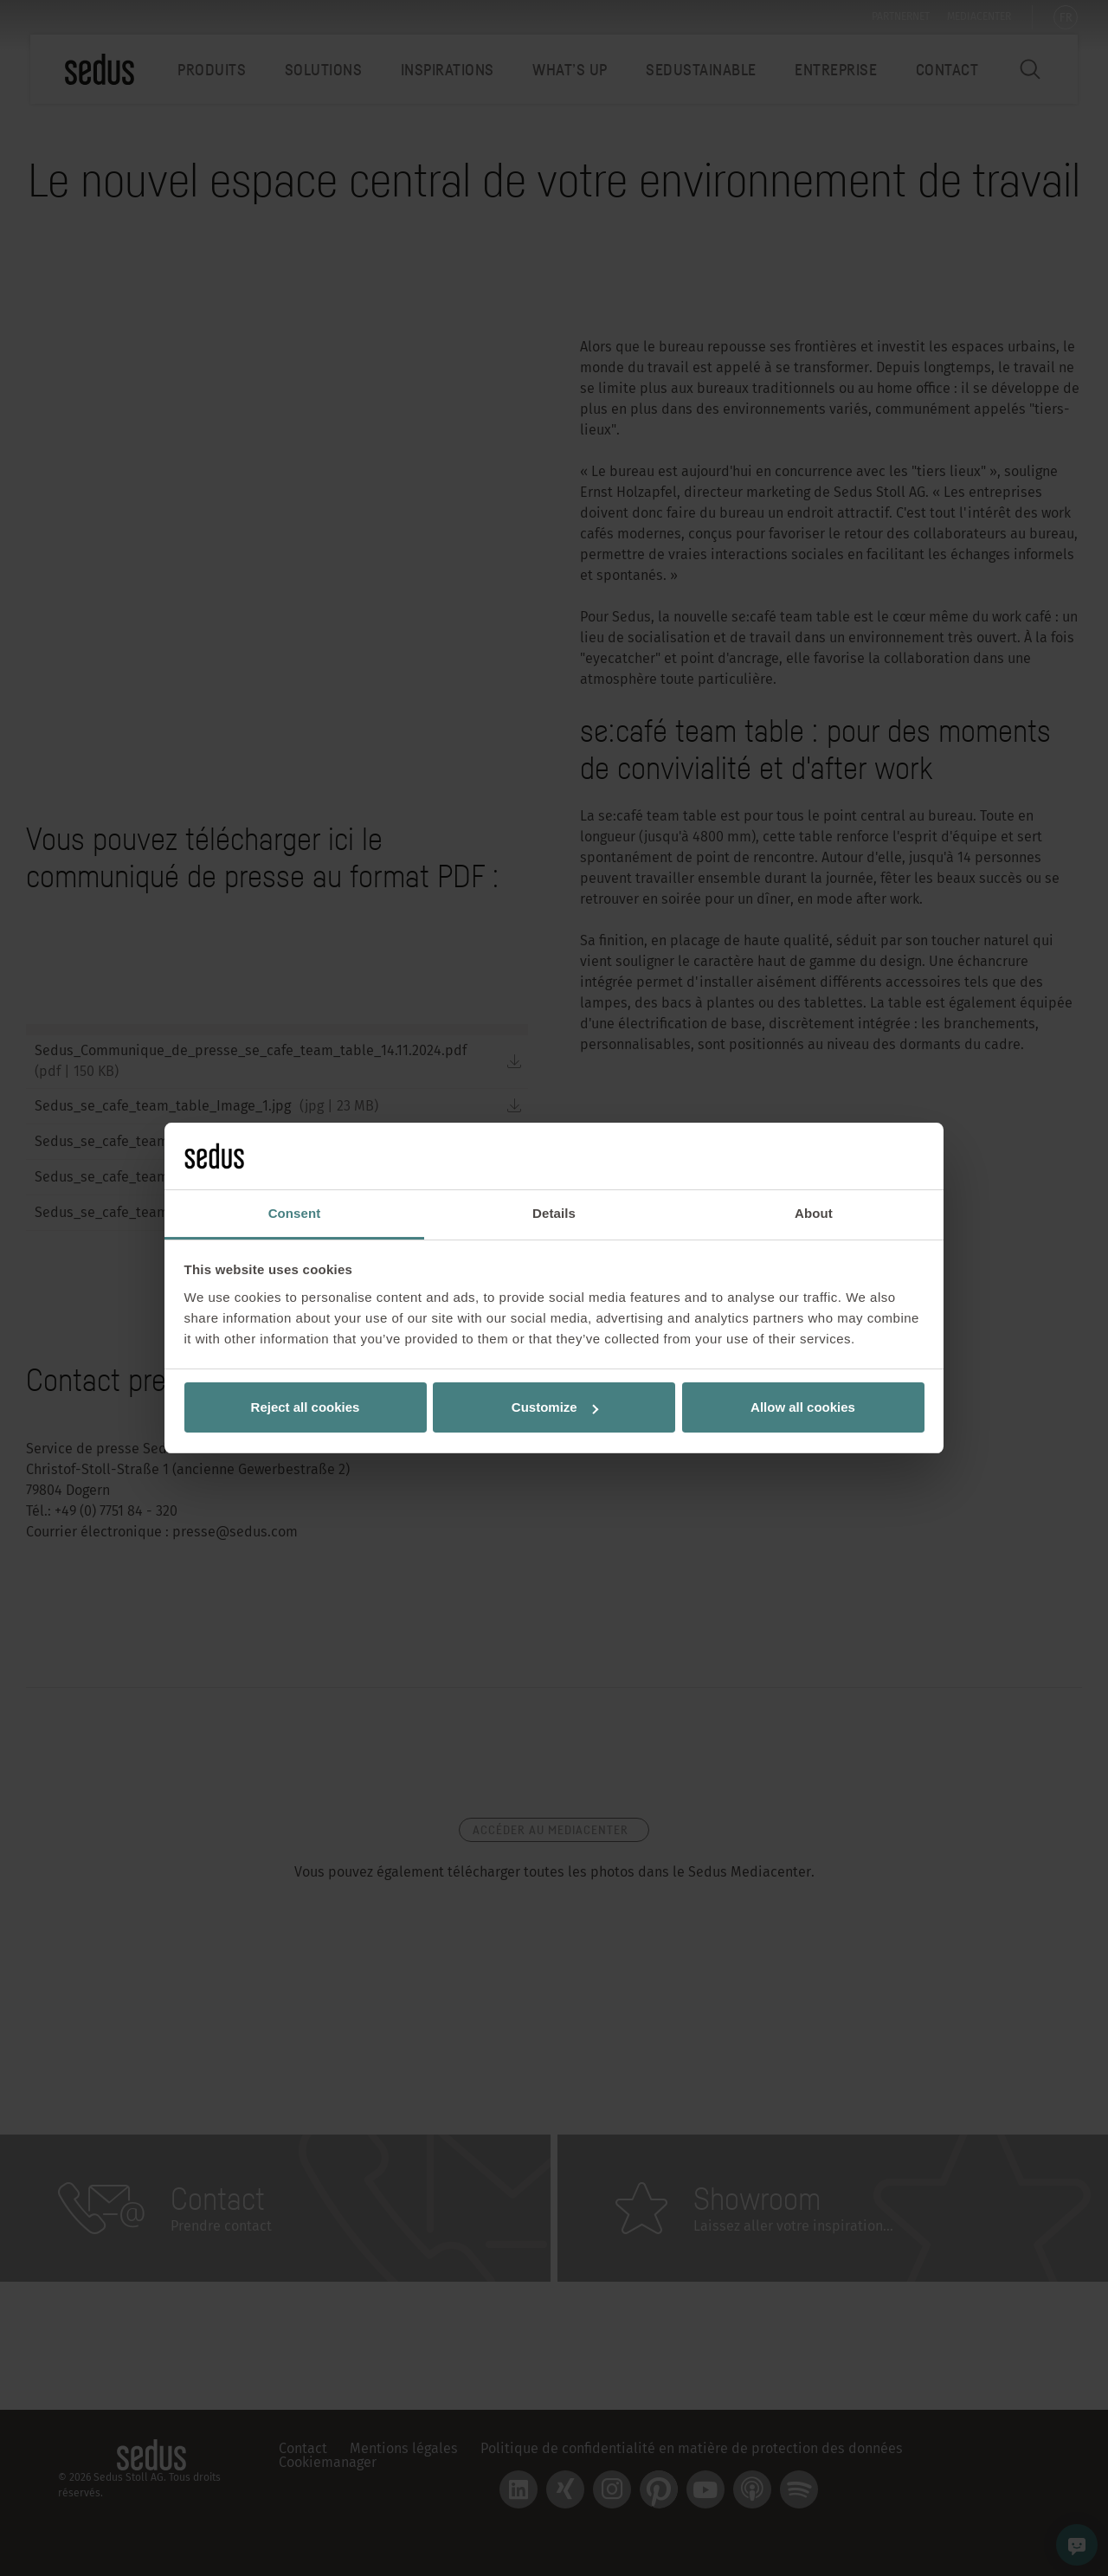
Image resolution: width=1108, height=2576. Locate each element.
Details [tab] (554, 1213)
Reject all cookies (305, 1407)
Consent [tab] (294, 1213)
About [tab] (814, 1213)
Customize (555, 1407)
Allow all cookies (802, 1407)
